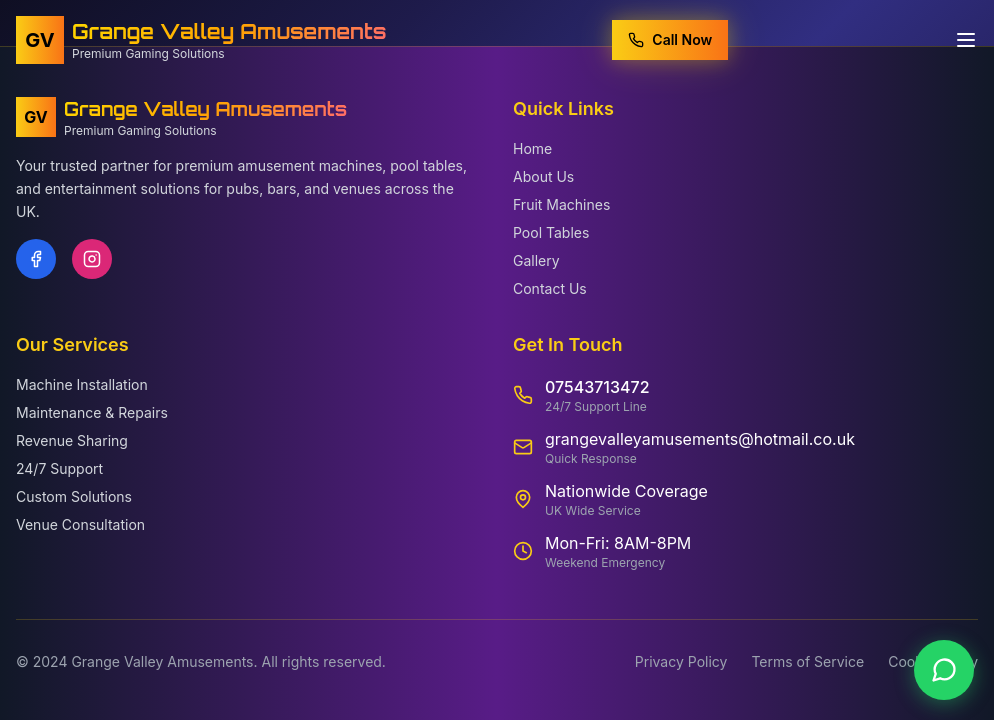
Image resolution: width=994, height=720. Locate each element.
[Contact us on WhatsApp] (944, 670)
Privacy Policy (681, 661)
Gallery (536, 260)
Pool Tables (551, 232)
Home (532, 148)
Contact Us (550, 288)
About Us (543, 176)
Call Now (670, 38)
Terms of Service (807, 661)
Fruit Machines (561, 204)
